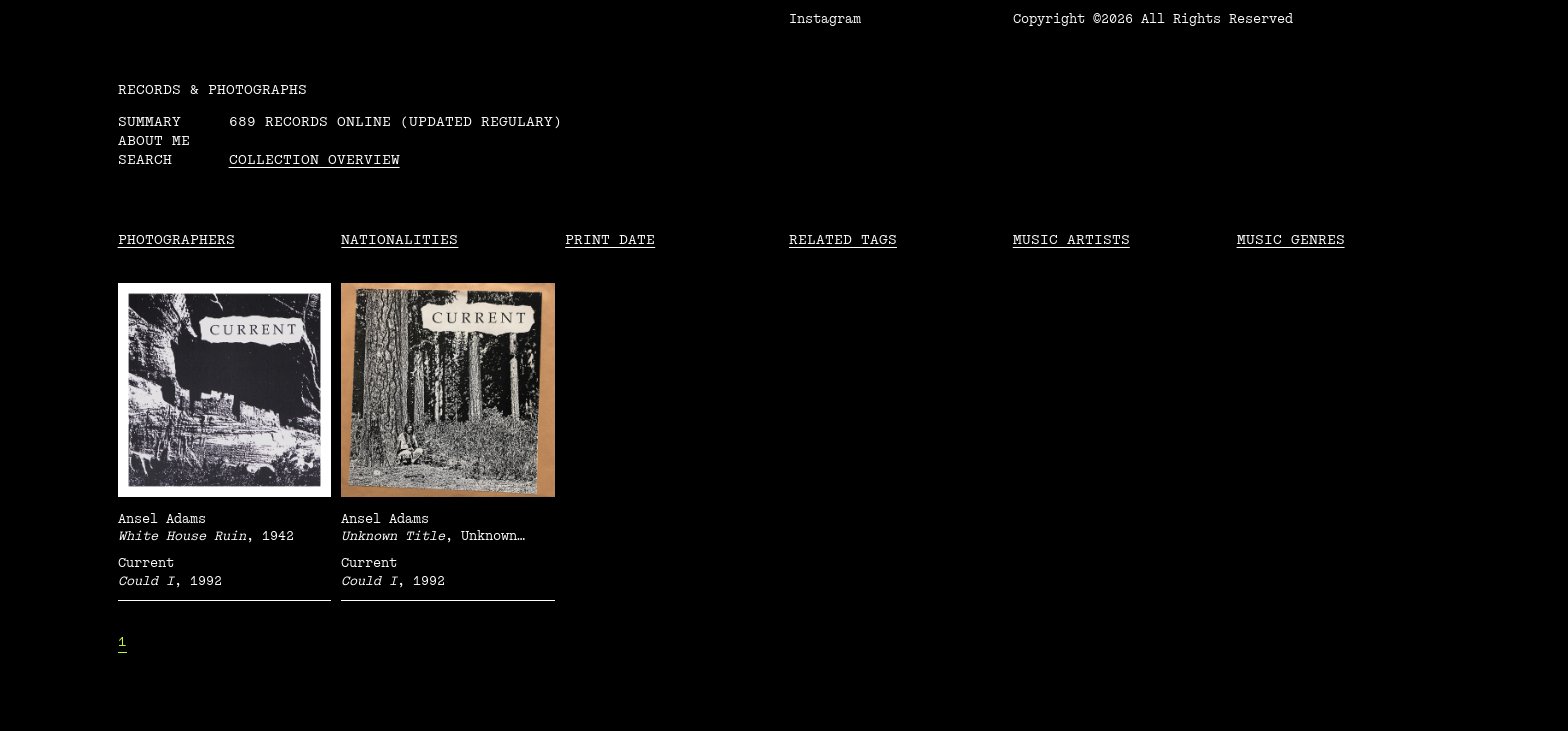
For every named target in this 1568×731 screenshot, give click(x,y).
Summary (149, 121)
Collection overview (314, 159)
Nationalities (399, 239)
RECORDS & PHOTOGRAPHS (212, 89)
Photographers (176, 239)
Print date (610, 239)
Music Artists (1071, 239)
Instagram (825, 19)
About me (154, 140)
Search (145, 159)
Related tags (843, 239)
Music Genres (1291, 239)
